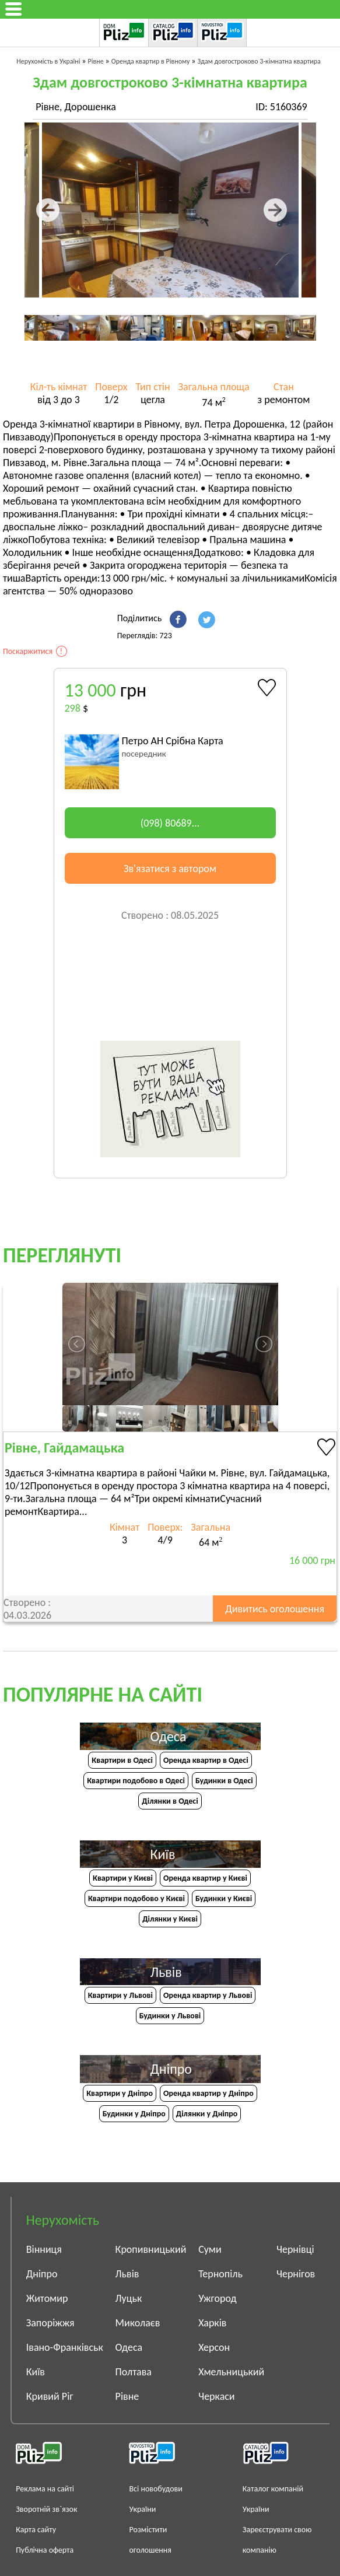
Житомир (47, 2298)
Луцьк (128, 2298)
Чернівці (295, 2249)
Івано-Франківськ (64, 2347)
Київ (35, 2371)
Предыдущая (58, 210)
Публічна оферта (44, 2550)
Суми (210, 2249)
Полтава (133, 2371)
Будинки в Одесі (224, 1781)
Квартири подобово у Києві (136, 1898)
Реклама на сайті (45, 2489)
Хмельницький (231, 2371)
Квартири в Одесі (122, 1760)
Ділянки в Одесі (170, 1801)
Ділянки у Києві (170, 1919)
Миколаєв (137, 2322)
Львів (127, 2273)
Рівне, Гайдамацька (64, 1447)
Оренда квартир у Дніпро (208, 2093)
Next (297, 315)
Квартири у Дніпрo (119, 2093)
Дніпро (42, 2273)
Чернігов (295, 2273)
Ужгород (217, 2298)
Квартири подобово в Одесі (136, 1781)
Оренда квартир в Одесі (205, 1760)
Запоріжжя (50, 2322)
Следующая (282, 210)
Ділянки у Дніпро (207, 2114)
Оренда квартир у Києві (205, 1878)
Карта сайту (36, 2530)
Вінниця (44, 2249)
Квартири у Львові (120, 1995)
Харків (212, 2322)
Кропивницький (151, 2249)
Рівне (127, 2396)
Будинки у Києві (223, 1898)
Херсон (214, 2347)
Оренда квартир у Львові (207, 1995)
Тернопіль (220, 2273)
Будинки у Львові (170, 2016)
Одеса (129, 2347)
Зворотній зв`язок (46, 2509)
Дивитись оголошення (274, 1608)
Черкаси (216, 2396)
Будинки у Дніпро (134, 2114)
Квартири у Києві (123, 1878)
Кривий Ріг (49, 2396)
